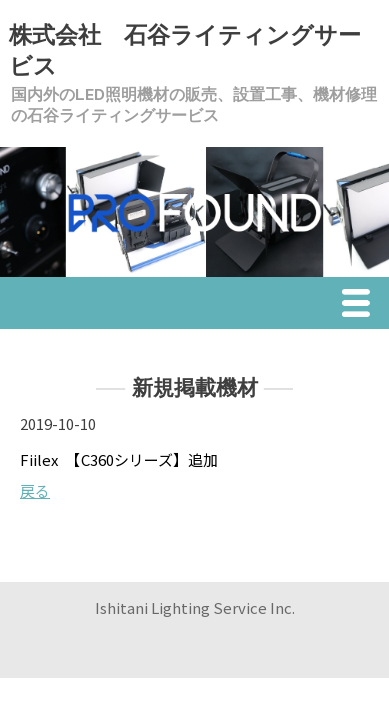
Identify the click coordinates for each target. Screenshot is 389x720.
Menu (361, 306)
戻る (35, 490)
